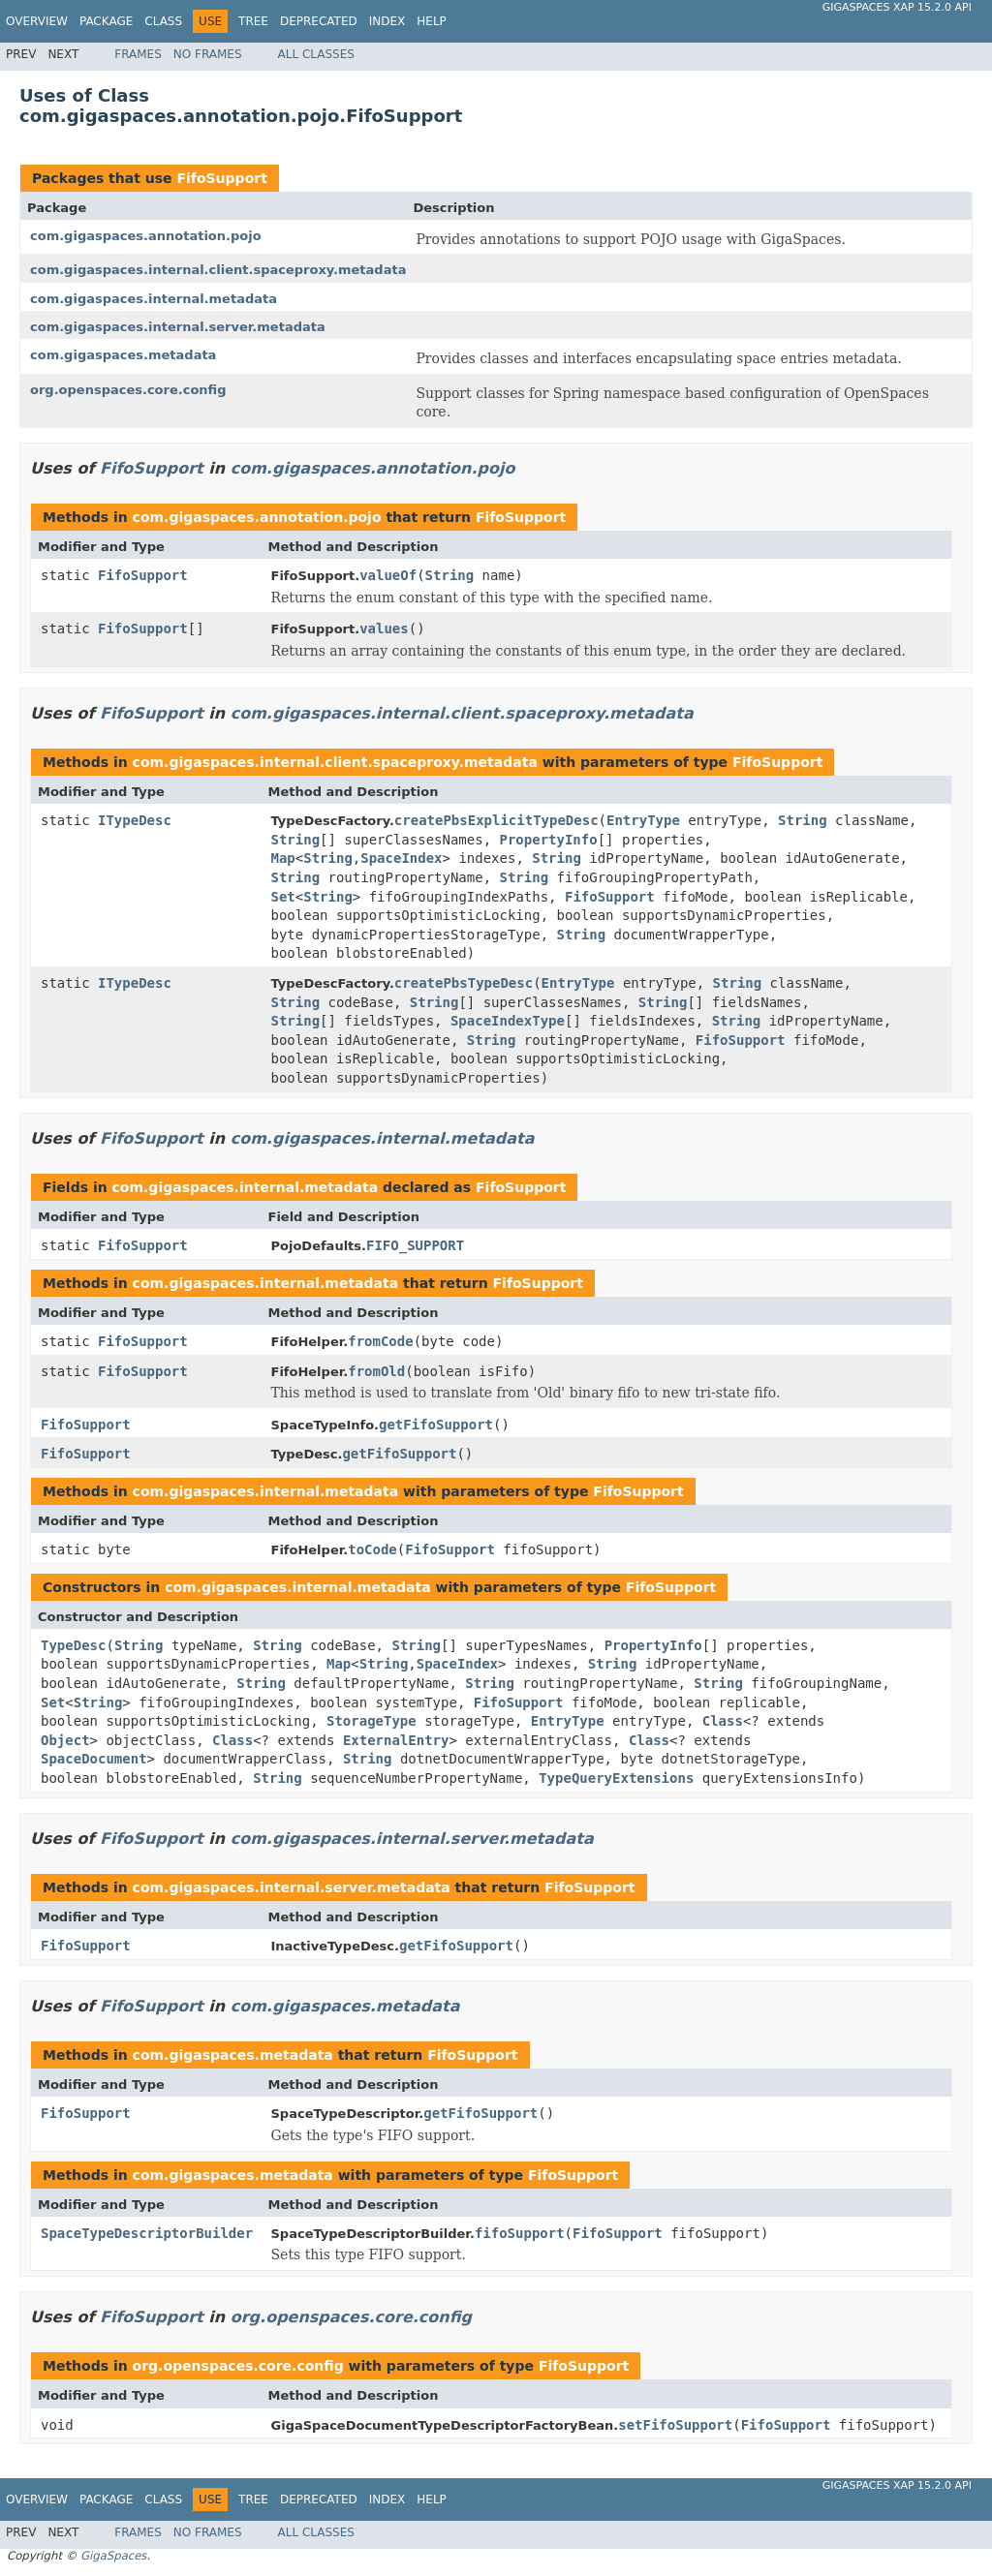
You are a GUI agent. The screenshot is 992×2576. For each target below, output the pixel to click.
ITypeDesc (134, 820)
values (384, 628)
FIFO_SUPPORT (415, 1245)
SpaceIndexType (507, 1020)
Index (387, 21)
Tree (253, 21)
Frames (138, 54)
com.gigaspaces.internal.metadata (153, 298)
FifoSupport (221, 178)
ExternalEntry (396, 1740)
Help (432, 21)
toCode (372, 1549)
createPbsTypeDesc (463, 983)
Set (283, 897)
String (450, 575)
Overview (37, 21)
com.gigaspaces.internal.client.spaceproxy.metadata (218, 269)
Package (106, 21)
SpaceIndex (401, 858)
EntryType (643, 820)
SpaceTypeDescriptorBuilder (147, 2233)
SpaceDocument (94, 1758)
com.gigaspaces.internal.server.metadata (178, 327)
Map (283, 858)
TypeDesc (73, 1645)
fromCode (380, 1341)
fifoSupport (520, 2233)
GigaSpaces (113, 2555)
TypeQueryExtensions (616, 1778)
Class (163, 21)
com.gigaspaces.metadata (123, 355)
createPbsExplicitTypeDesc (496, 820)
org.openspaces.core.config (128, 390)
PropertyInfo (549, 839)
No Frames (207, 54)
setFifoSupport (675, 2425)
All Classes (316, 54)
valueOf (388, 575)
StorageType (371, 1721)
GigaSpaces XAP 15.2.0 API (897, 7)
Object (65, 1740)
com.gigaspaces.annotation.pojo (146, 236)
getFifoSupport (436, 1424)
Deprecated (318, 21)
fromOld (376, 1371)
